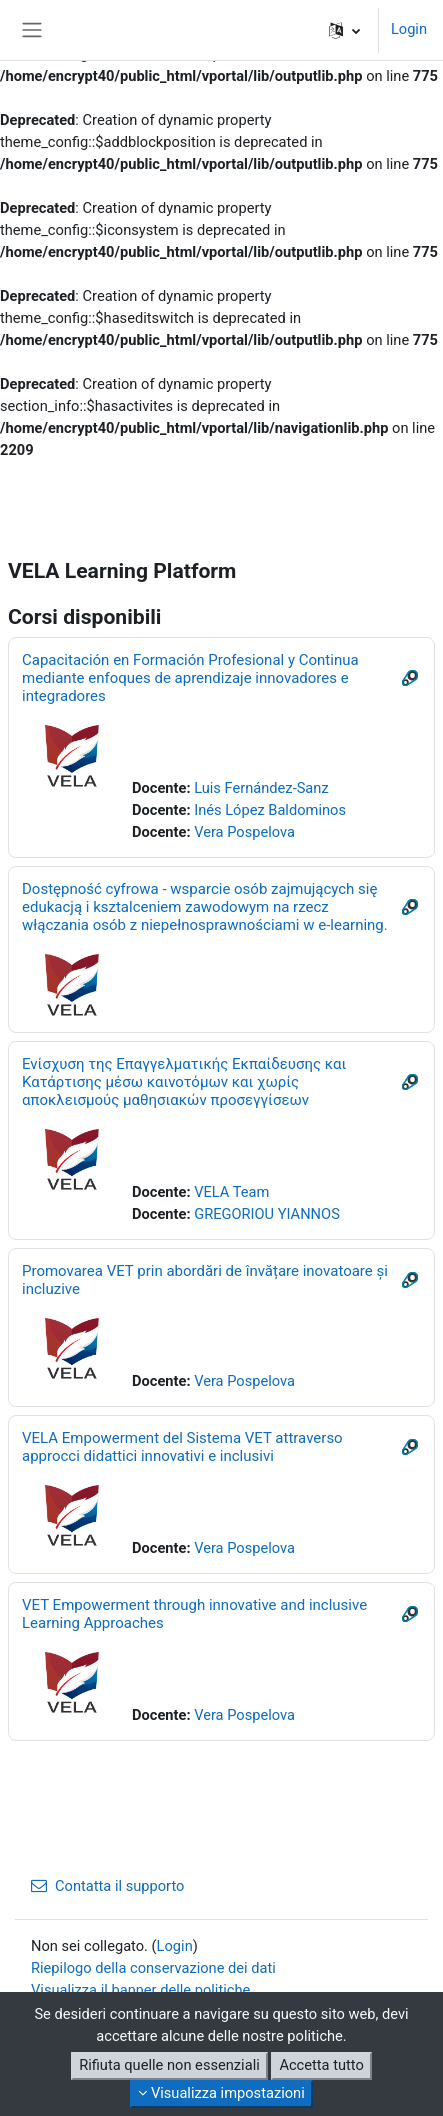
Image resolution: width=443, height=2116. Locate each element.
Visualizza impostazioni (221, 2093)
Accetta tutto (321, 2065)
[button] (344, 30)
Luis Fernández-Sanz (261, 788)
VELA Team (231, 1192)
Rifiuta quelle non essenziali (169, 2065)
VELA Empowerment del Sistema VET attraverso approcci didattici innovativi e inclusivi (182, 1447)
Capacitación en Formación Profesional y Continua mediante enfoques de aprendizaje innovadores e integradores (190, 678)
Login (409, 29)
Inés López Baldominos (270, 810)
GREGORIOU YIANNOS (267, 1214)
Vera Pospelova (244, 832)
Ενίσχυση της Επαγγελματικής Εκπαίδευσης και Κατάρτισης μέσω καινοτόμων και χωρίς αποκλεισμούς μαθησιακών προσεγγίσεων (184, 1082)
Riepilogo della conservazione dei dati (153, 1968)
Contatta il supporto (107, 1886)
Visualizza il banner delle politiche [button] (140, 1990)
